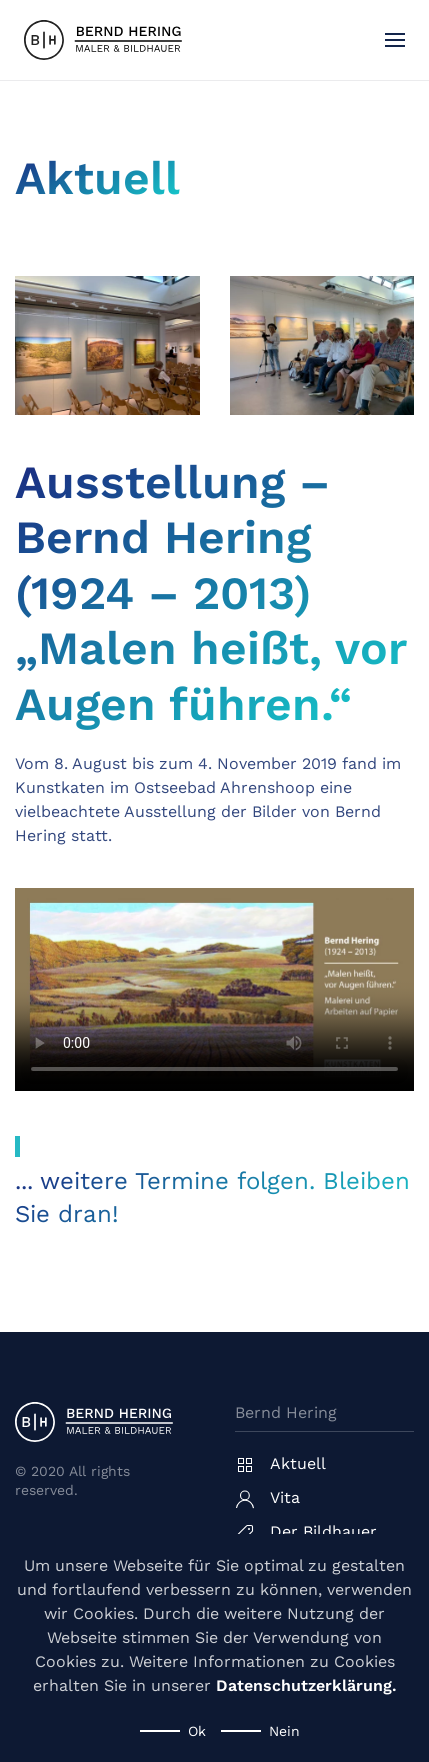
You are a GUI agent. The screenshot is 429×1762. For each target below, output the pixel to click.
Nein (284, 1731)
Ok (197, 1731)
